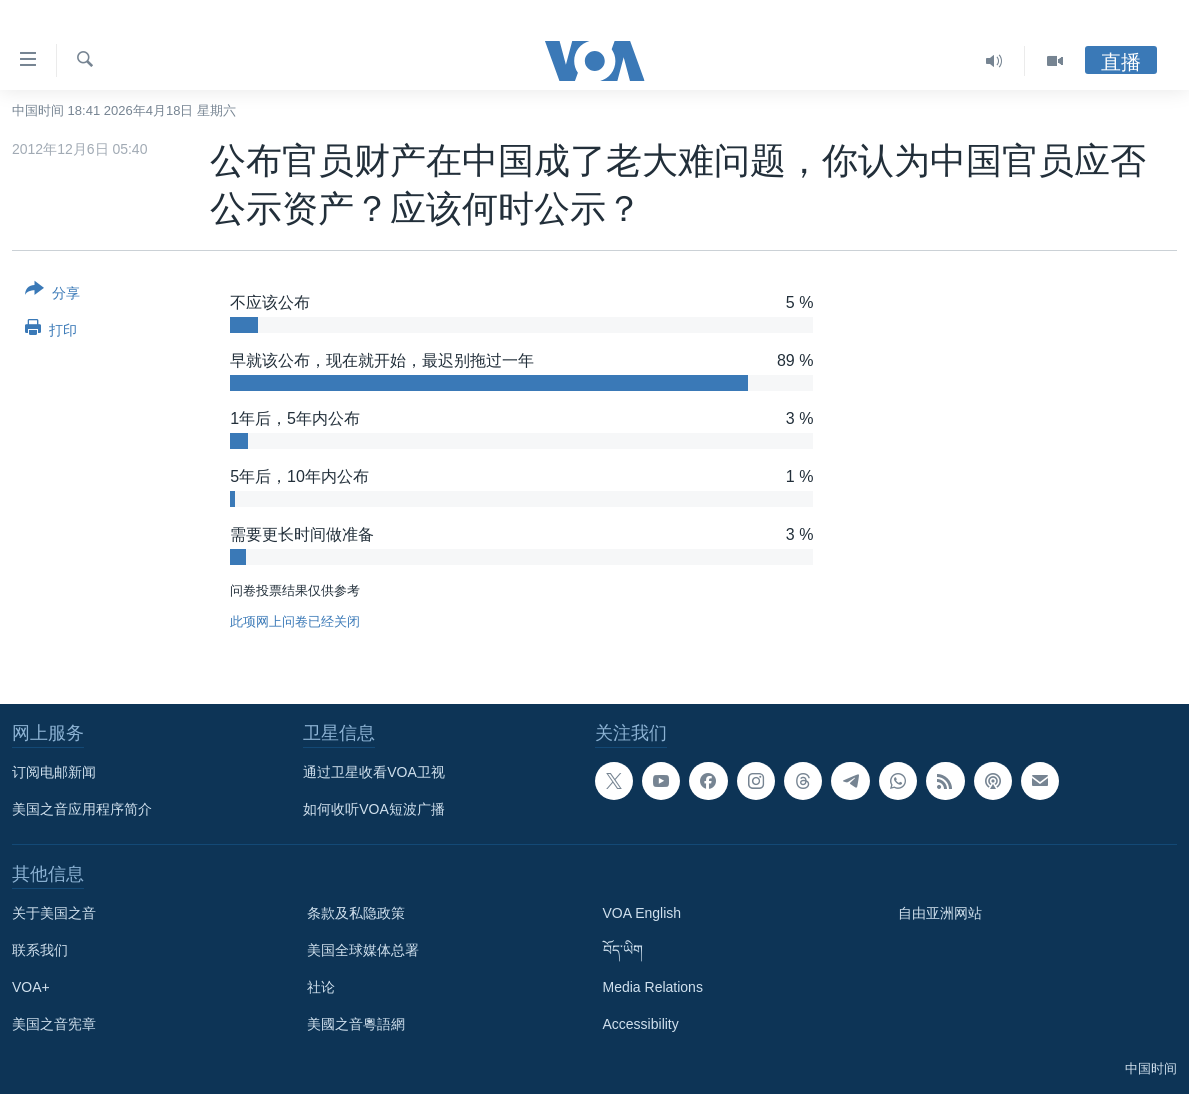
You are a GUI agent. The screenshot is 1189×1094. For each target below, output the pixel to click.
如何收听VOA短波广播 (374, 809)
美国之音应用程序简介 (82, 809)
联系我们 (40, 950)
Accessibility (641, 1024)
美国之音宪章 (54, 1024)
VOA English (642, 913)
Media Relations (653, 987)
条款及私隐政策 (356, 913)
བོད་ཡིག (623, 950)
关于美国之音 (54, 913)
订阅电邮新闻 (54, 772)
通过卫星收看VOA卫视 (374, 772)
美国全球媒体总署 (363, 950)
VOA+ (31, 987)
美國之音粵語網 (356, 1024)
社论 (321, 987)
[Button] (52, 295)
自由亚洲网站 (940, 913)
